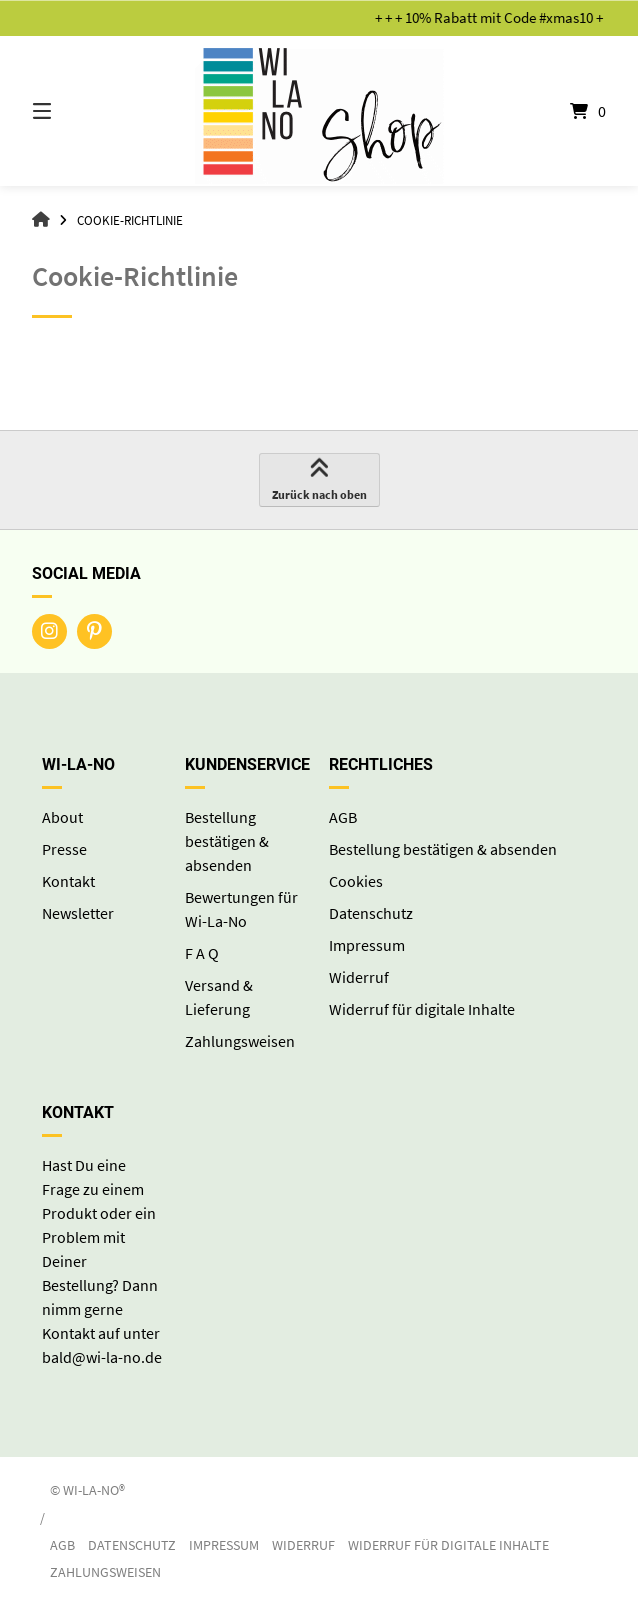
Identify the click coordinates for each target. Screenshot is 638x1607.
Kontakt (68, 881)
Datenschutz (371, 913)
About (62, 817)
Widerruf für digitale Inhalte (422, 1009)
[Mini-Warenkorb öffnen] (561, 111)
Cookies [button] (356, 881)
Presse (64, 849)
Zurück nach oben (319, 479)
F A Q (202, 953)
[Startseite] (319, 111)
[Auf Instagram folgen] (49, 631)
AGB (343, 817)
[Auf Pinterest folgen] (94, 631)
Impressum (367, 945)
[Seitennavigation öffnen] (77, 111)
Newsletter (78, 913)
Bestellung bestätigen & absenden (227, 841)
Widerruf (359, 977)
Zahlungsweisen (240, 1041)
